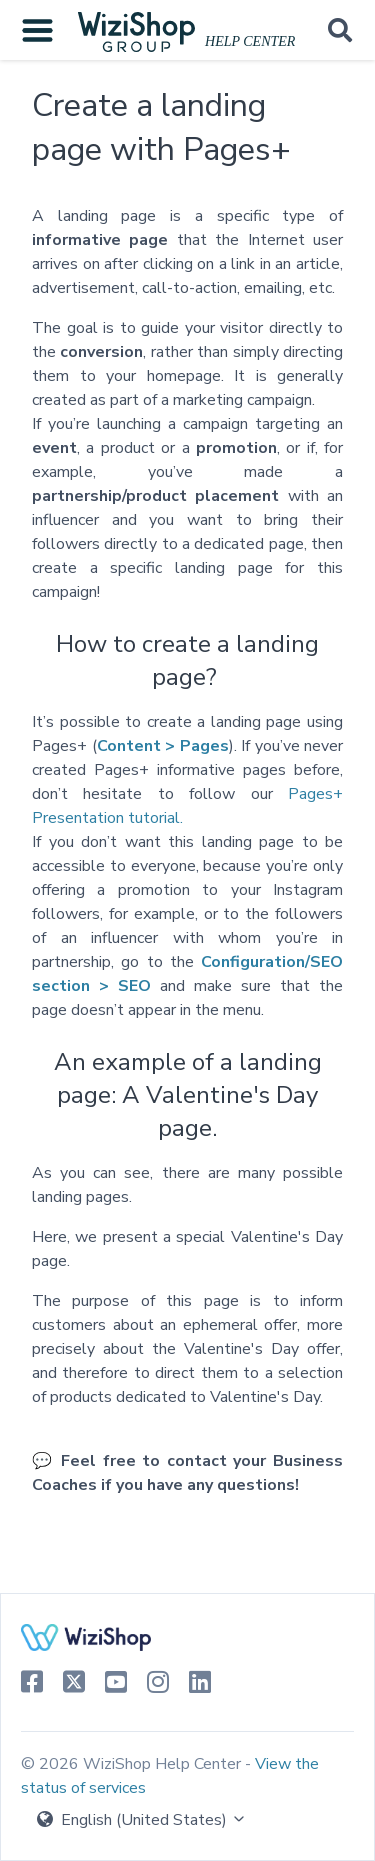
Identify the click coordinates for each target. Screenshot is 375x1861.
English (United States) (142, 1820)
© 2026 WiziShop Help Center (133, 1764)
